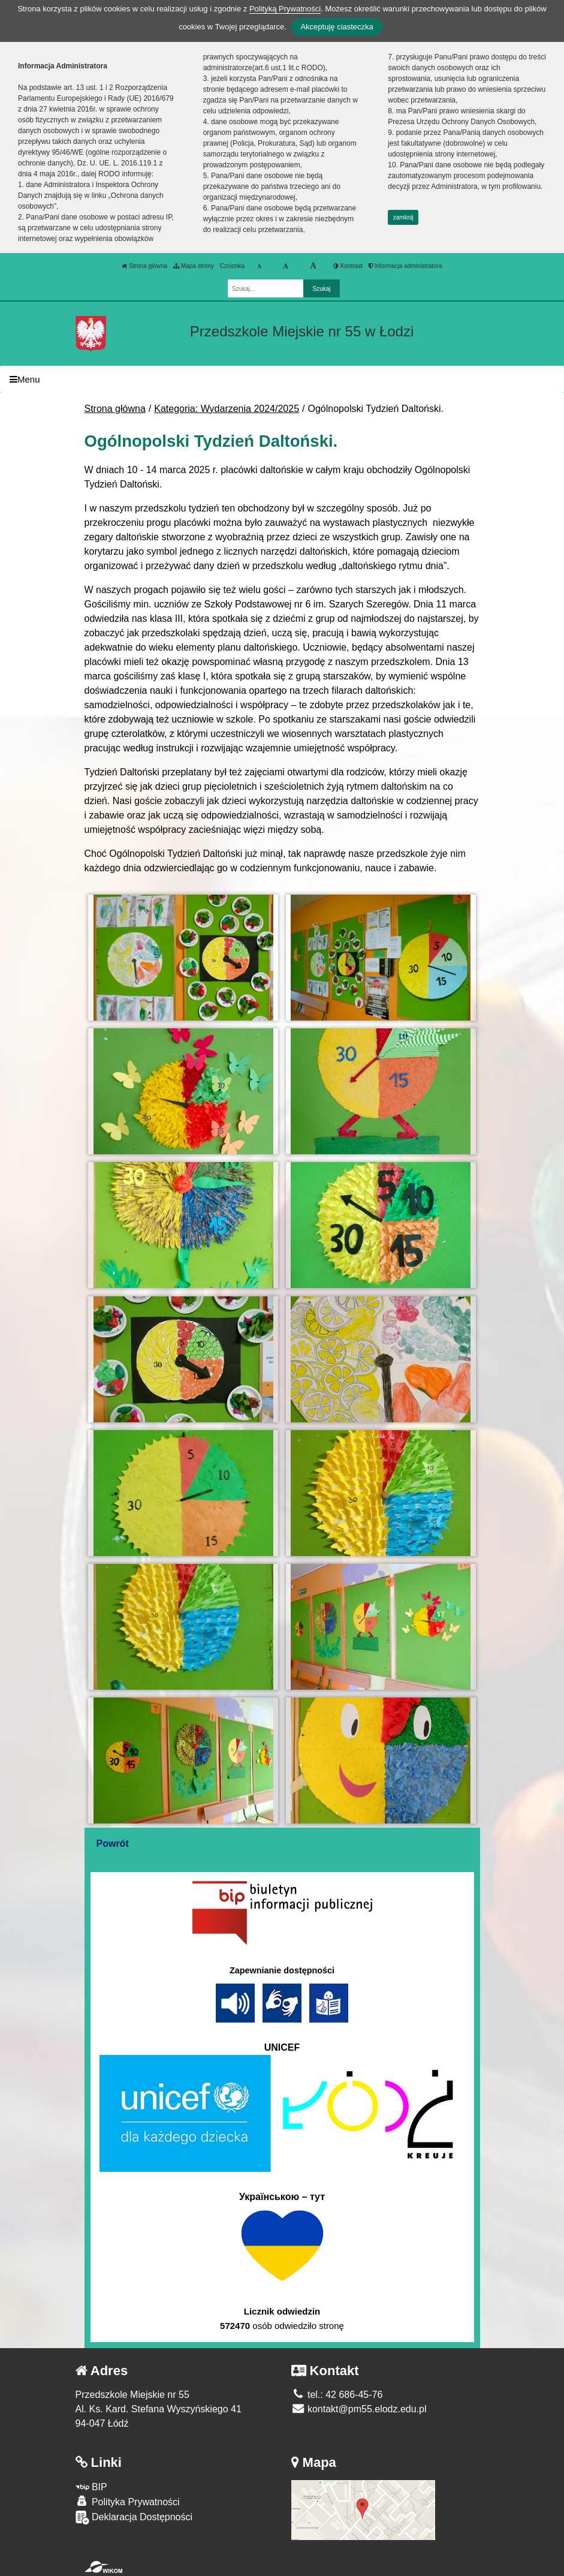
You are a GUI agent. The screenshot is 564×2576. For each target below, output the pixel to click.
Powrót (112, 1843)
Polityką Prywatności (285, 8)
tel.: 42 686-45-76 (337, 2395)
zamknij (403, 217)
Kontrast (348, 266)
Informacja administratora (405, 266)
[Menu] (282, 379)
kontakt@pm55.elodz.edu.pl (359, 2409)
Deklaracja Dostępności (134, 2517)
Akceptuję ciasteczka (336, 26)
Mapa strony (193, 266)
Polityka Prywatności (128, 2501)
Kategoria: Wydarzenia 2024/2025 (226, 409)
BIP (91, 2487)
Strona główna (144, 266)
